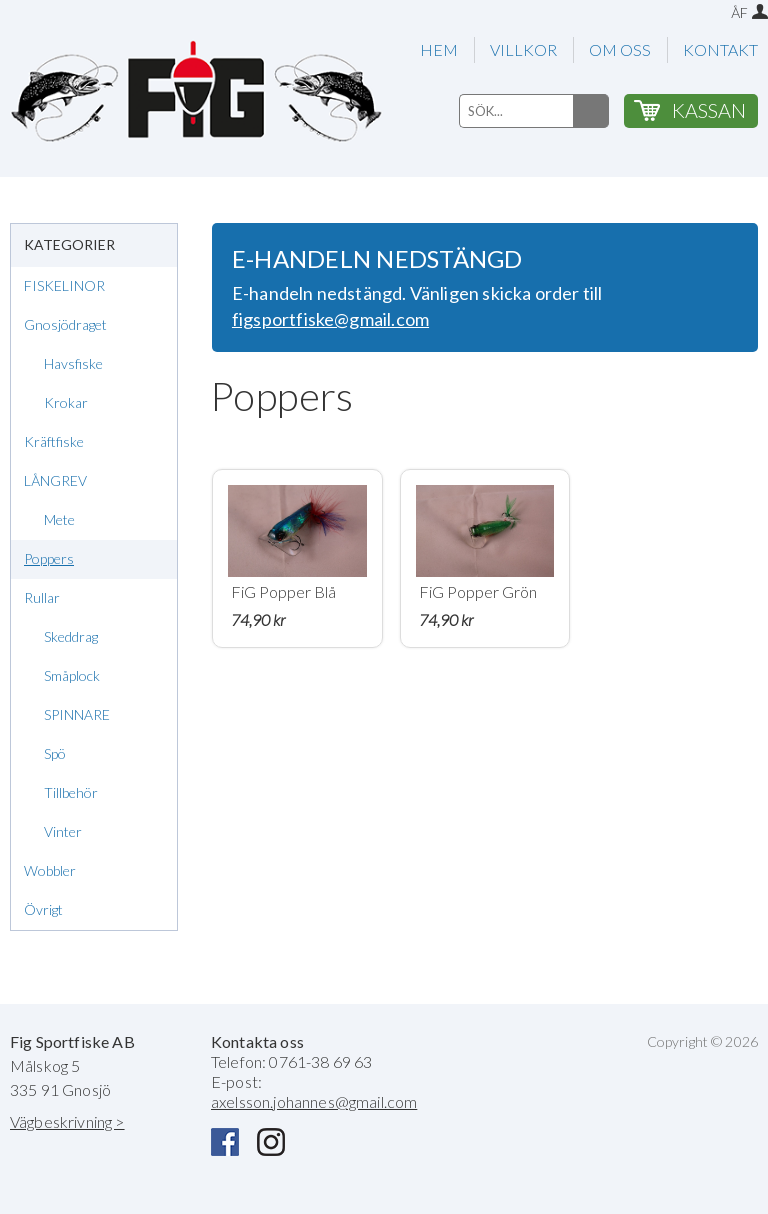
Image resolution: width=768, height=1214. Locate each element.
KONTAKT (720, 49)
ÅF (739, 12)
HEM (439, 49)
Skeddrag (71, 636)
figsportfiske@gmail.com (330, 319)
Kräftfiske (54, 441)
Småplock (72, 675)
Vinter (63, 831)
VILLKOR (523, 49)
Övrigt (43, 909)
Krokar (66, 402)
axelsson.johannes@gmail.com (314, 1101)
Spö (55, 753)
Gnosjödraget (65, 324)
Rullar (42, 597)
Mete (59, 519)
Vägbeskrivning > (67, 1121)
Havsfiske (73, 363)
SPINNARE (77, 714)
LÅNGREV (55, 480)
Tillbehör (71, 792)
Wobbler (50, 870)
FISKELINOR (64, 285)
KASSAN (709, 110)
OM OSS (620, 49)
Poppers (49, 558)
